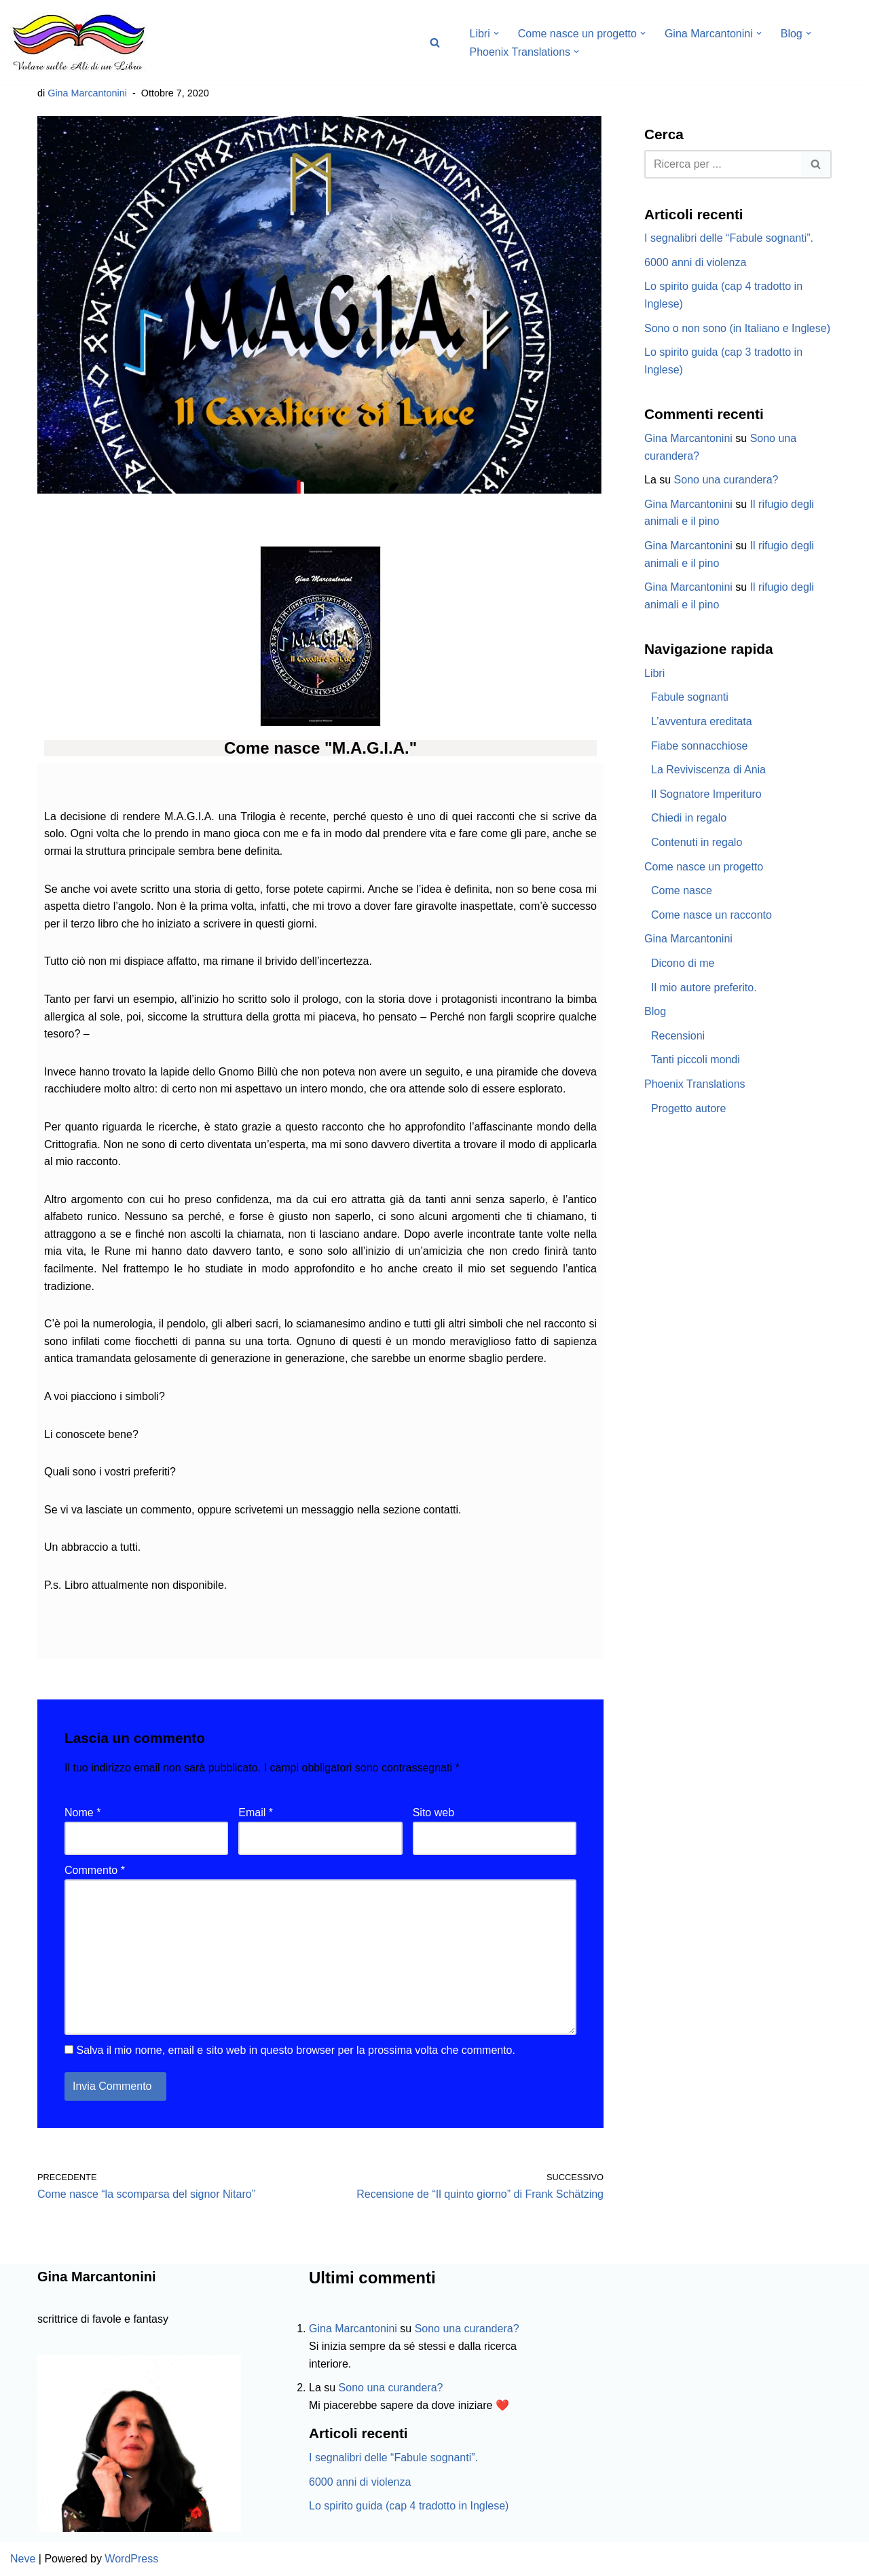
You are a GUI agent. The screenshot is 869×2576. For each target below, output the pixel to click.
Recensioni (678, 1036)
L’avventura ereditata (701, 721)
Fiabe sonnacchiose (699, 746)
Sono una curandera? (726, 479)
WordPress (131, 2558)
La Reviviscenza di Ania (708, 769)
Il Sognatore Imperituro (706, 794)
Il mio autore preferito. (704, 987)
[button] (496, 33)
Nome (82, 1812)
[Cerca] (435, 42)
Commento (94, 1870)
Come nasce (681, 890)
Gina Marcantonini (87, 93)
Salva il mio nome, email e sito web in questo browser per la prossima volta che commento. (295, 2050)
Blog (655, 1011)
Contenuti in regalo (696, 842)
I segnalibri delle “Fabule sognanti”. (728, 238)
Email (255, 1812)
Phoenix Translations (694, 1084)
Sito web (433, 1812)
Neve (22, 2558)
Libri (654, 673)
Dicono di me (682, 963)
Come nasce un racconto (711, 915)
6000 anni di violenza (695, 262)
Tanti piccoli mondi (695, 1059)
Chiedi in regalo (688, 818)
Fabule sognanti (689, 697)
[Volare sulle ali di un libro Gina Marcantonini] (78, 42)
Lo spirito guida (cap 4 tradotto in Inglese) (409, 2505)
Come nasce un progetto (703, 866)
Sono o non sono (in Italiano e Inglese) (737, 328)
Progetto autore (688, 1108)
